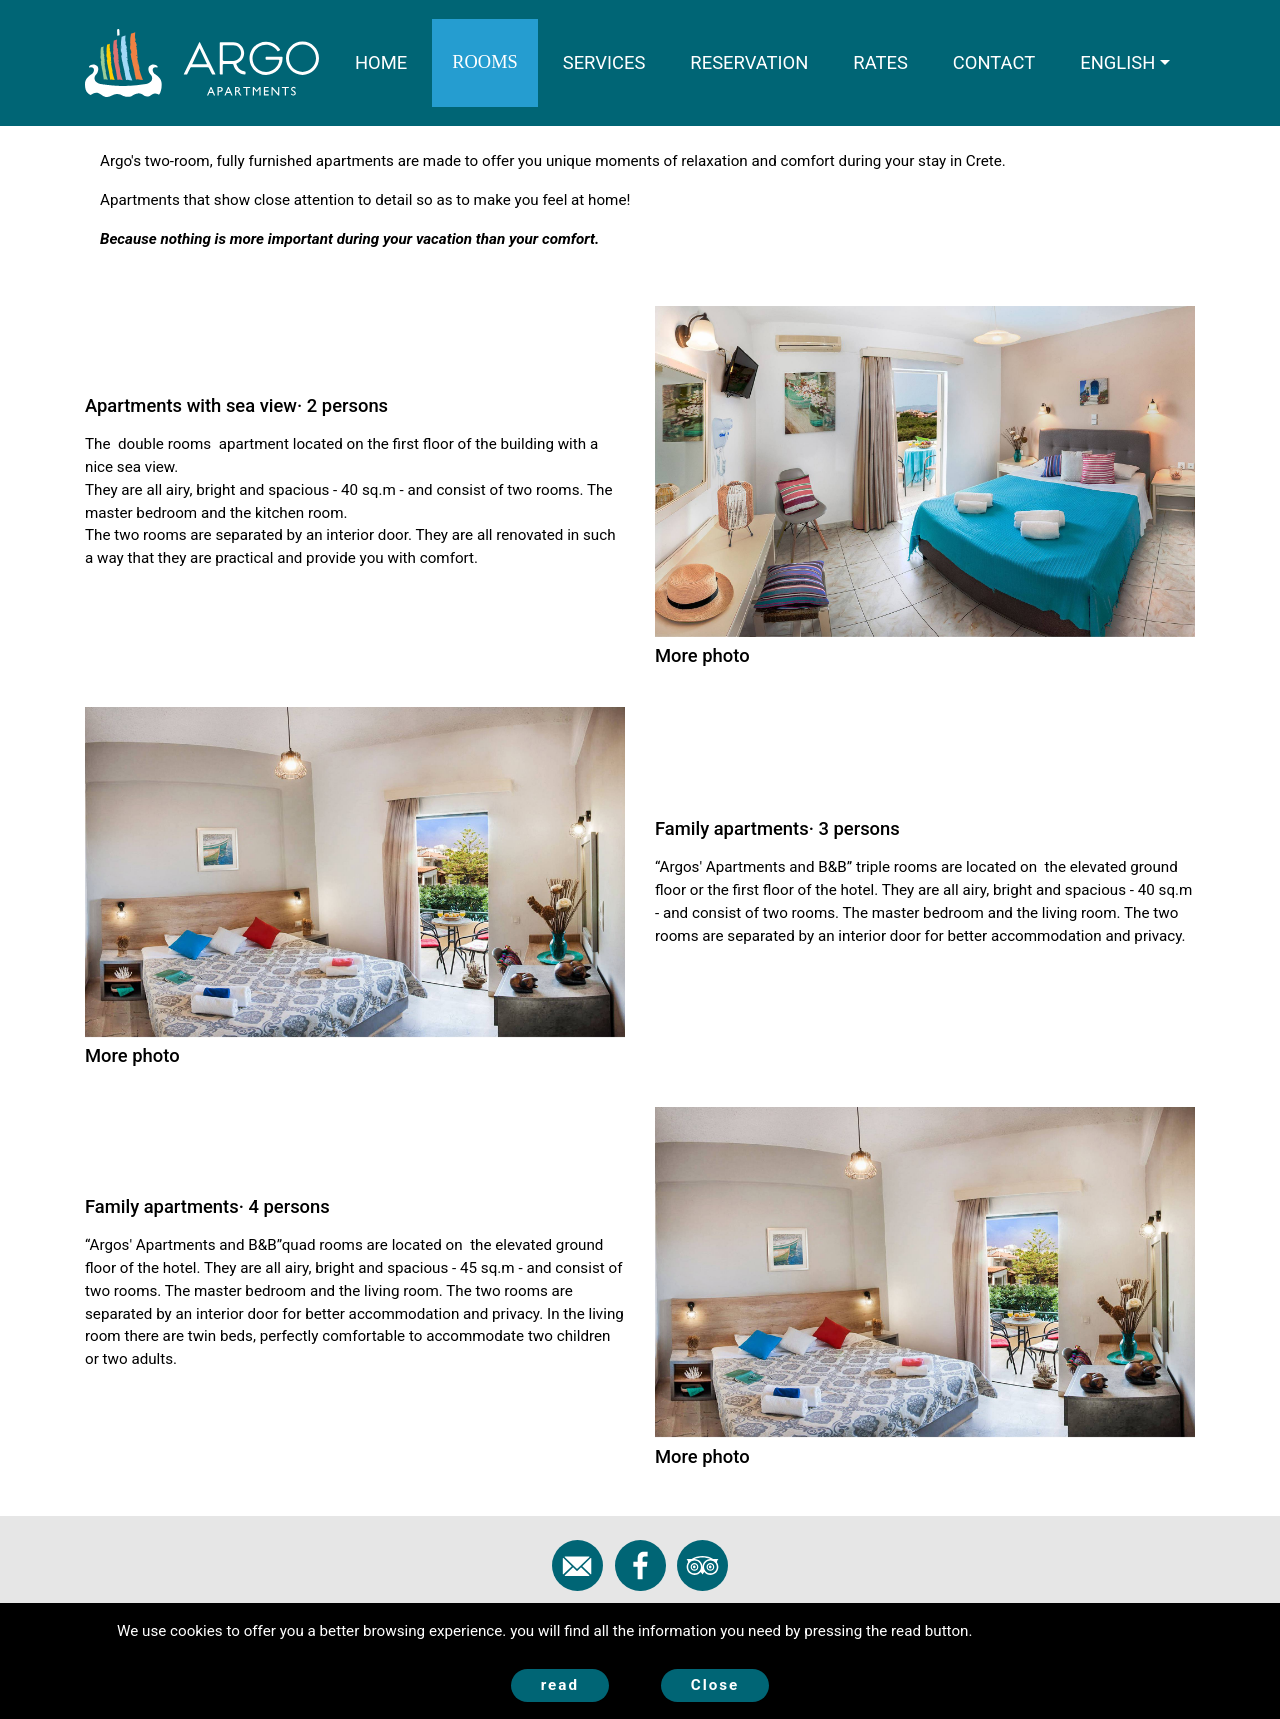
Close (715, 1685)
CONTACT (994, 62)
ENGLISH (1117, 62)
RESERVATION (749, 62)
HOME (391, 61)
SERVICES (604, 62)
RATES (880, 62)
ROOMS (484, 62)
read (560, 1685)
